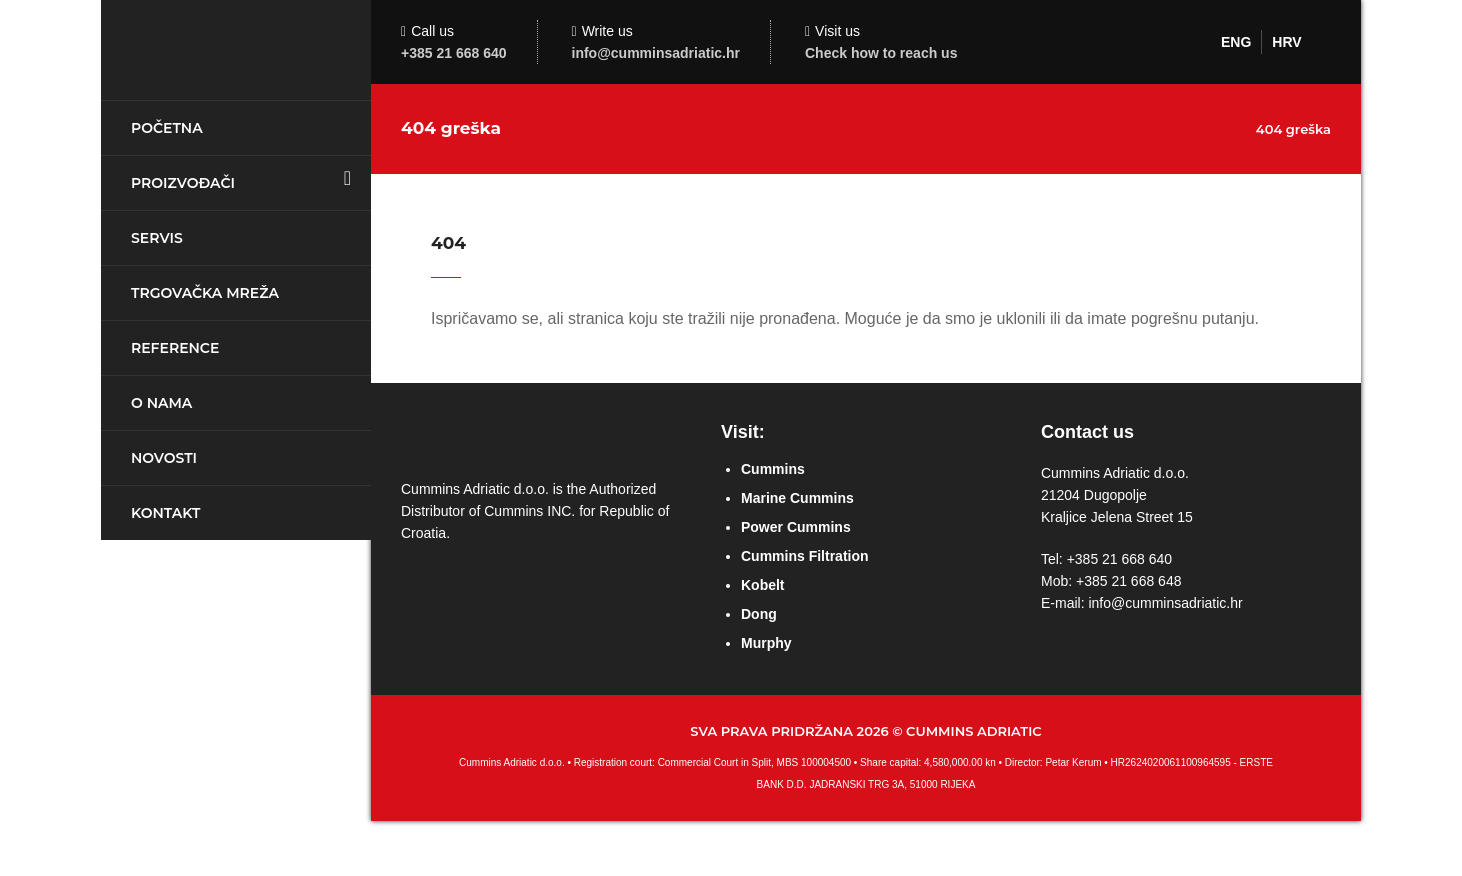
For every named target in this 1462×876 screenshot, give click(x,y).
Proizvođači (183, 183)
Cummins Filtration (805, 556)
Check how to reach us (881, 53)
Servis (157, 238)
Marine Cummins (797, 498)
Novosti (164, 458)
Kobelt (763, 585)
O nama (161, 403)
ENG (1236, 42)
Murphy (766, 643)
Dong (759, 614)
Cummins (773, 469)
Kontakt (165, 513)
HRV (1286, 42)
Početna (167, 128)
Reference (175, 348)
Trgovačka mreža (205, 293)
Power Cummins (796, 527)
